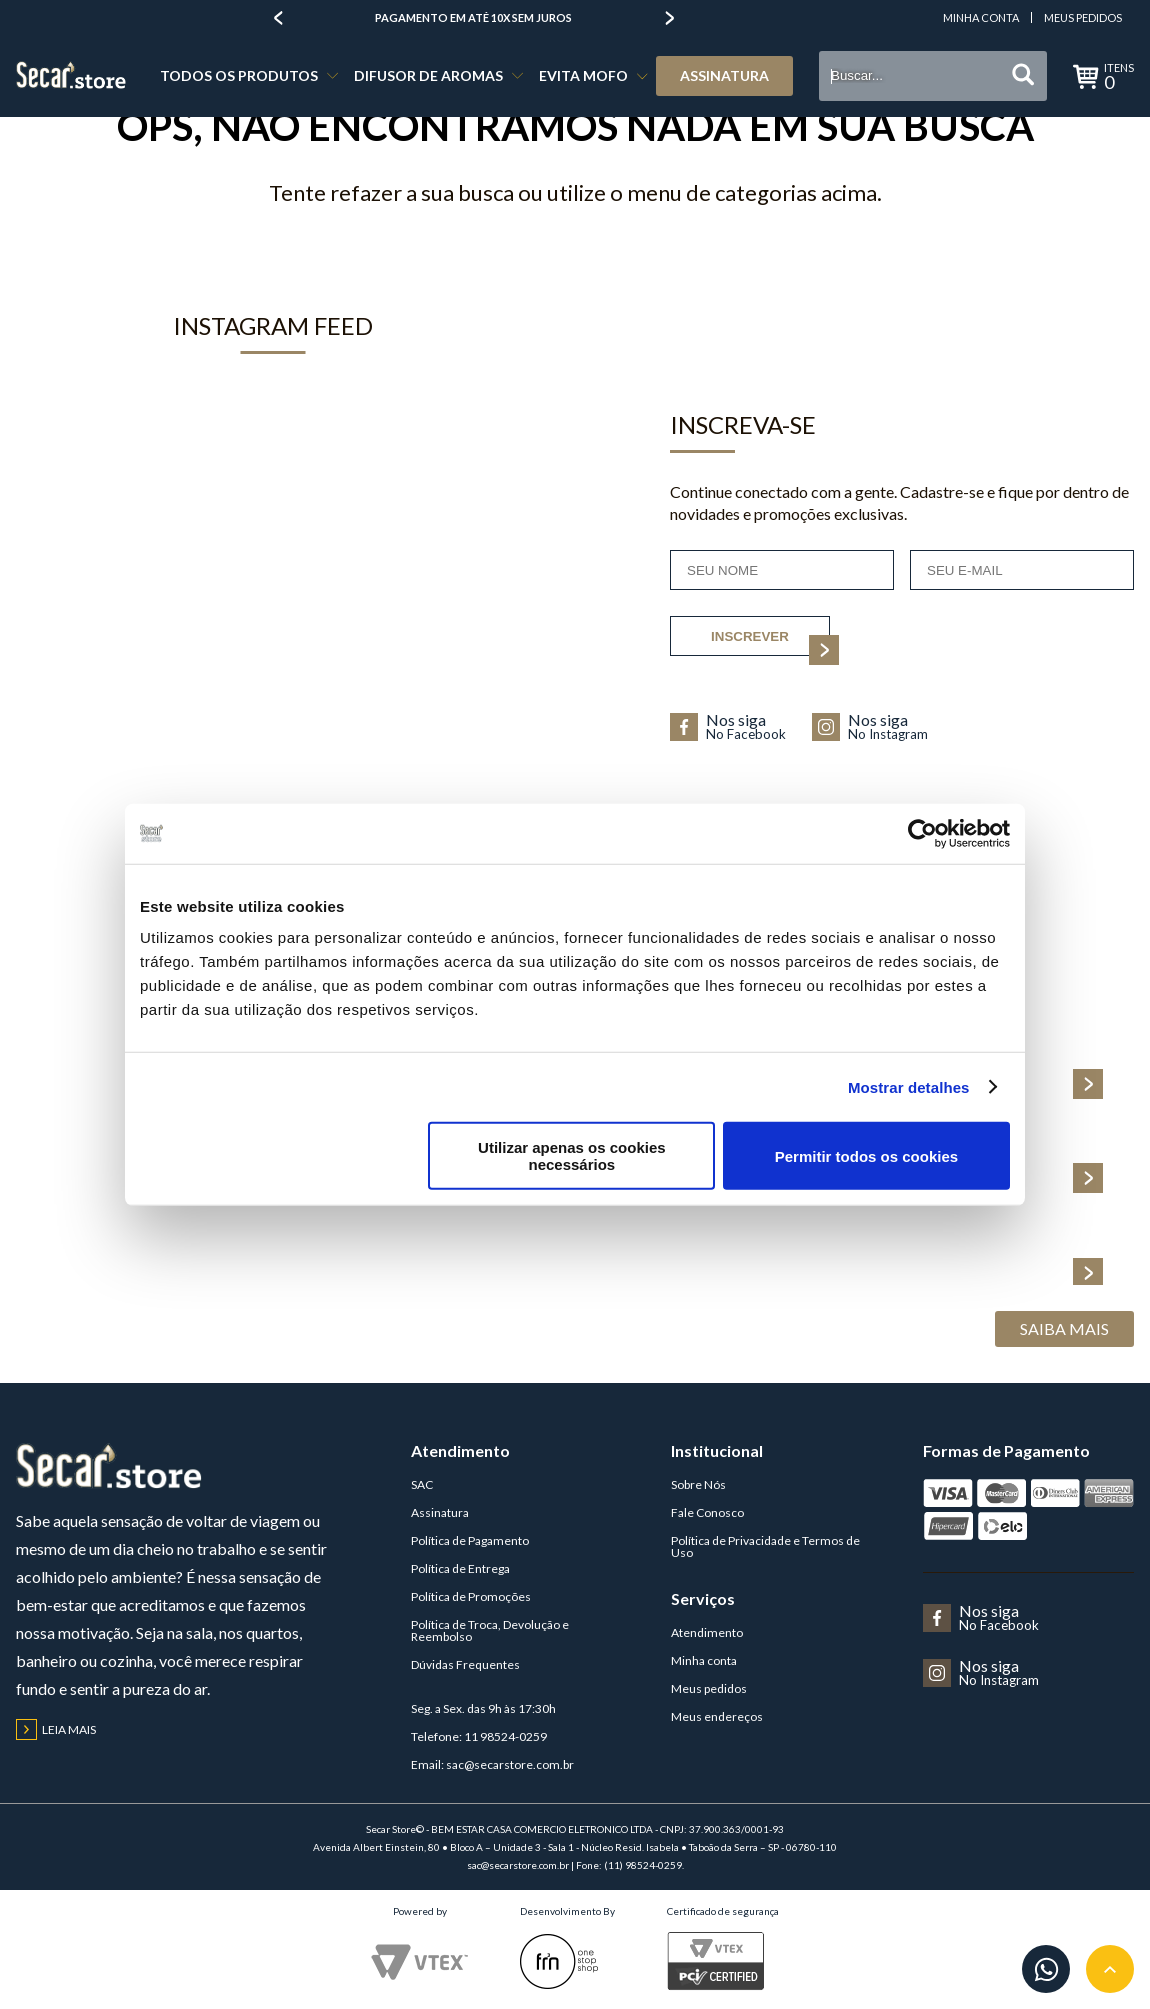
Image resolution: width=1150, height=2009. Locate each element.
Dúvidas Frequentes (465, 1664)
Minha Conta (981, 17)
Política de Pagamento (470, 1540)
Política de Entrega (460, 1568)
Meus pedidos (709, 1688)
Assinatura (724, 75)
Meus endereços (717, 1716)
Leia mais (56, 1729)
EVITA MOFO (583, 75)
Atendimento (707, 1632)
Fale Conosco (707, 1512)
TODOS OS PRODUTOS (239, 75)
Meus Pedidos (1083, 17)
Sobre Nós (698, 1484)
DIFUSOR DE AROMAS (428, 75)
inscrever (770, 643)
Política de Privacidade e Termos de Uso (765, 1546)
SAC (422, 1484)
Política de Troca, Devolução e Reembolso (490, 1630)
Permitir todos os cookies (866, 1155)
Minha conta (704, 1660)
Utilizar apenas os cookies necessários (572, 1156)
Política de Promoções (471, 1596)
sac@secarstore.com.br (510, 1764)
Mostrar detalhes (909, 1086)
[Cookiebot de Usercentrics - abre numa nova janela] (922, 833)
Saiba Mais (1064, 1328)
